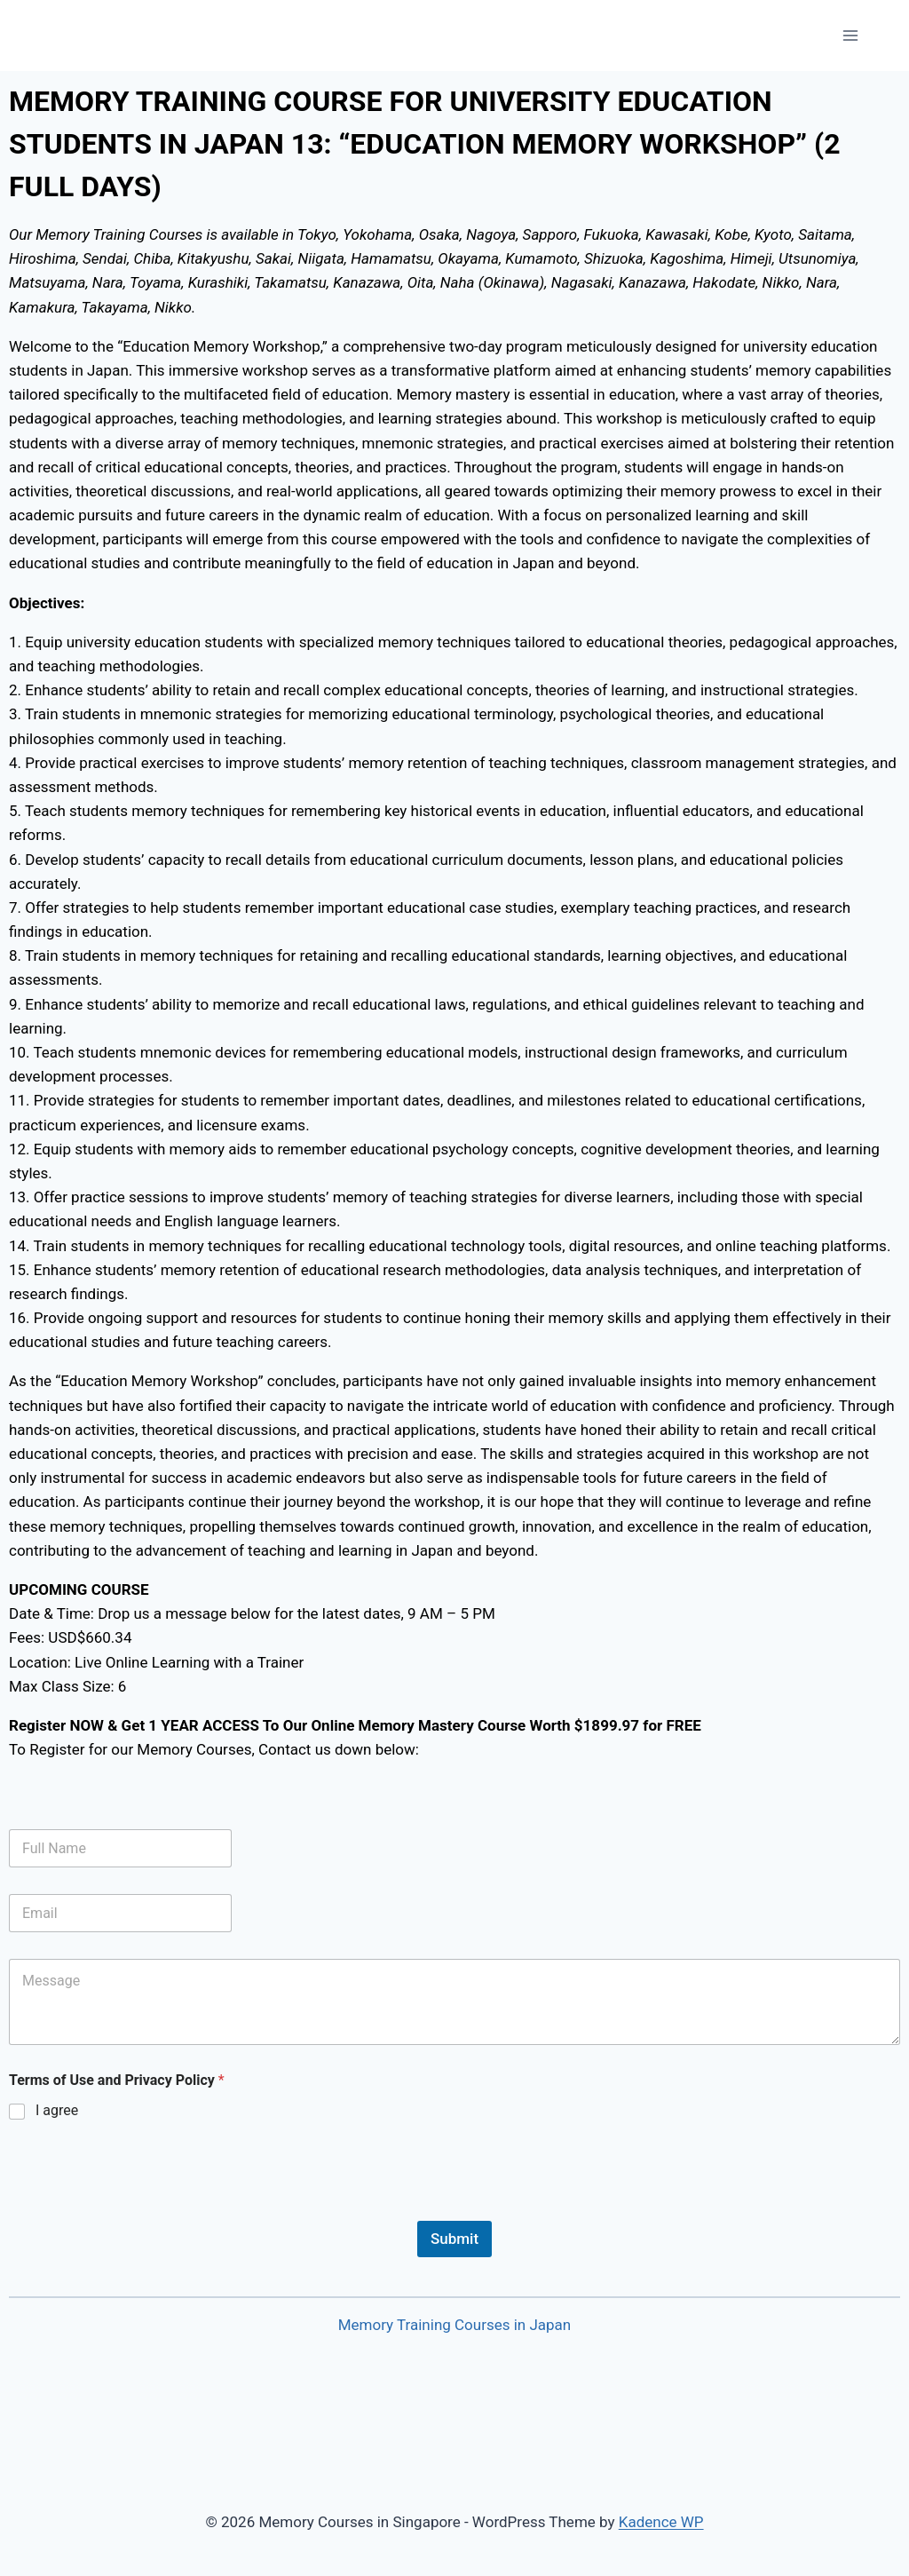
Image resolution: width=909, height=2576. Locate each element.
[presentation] (144, 2209)
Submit (454, 2238)
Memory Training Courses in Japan (455, 2325)
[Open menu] (850, 35)
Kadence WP (661, 2522)
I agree (57, 2110)
